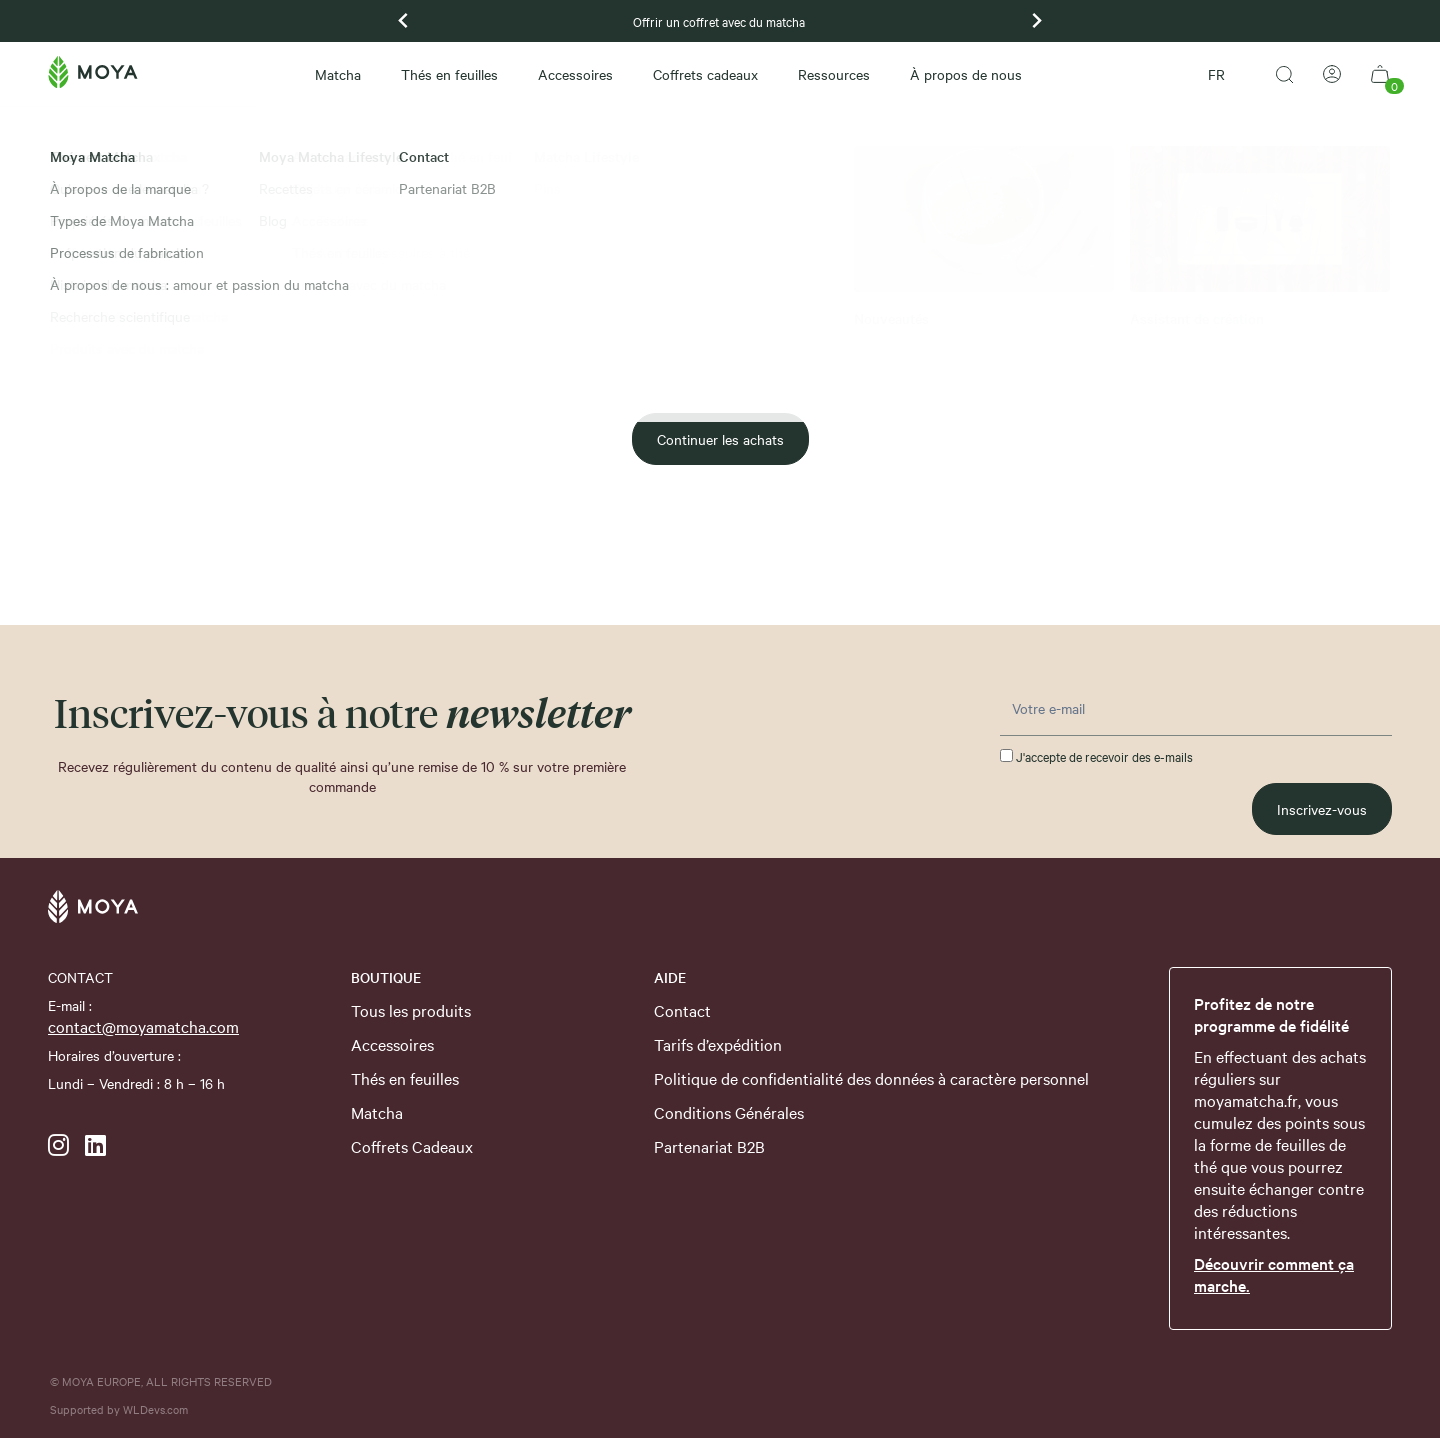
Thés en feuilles (449, 74)
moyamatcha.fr (1246, 1100)
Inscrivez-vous (1322, 809)
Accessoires (575, 74)
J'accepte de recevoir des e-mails (1096, 756)
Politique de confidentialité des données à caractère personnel (871, 1078)
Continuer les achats (720, 439)
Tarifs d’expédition (718, 1044)
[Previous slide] (404, 21)
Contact (682, 1010)
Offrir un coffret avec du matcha (720, 21)
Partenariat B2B (709, 1146)
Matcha (338, 74)
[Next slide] (1036, 21)
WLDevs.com (155, 1409)
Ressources (834, 74)
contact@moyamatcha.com (143, 1026)
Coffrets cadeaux (705, 74)
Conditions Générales (729, 1112)
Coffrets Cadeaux (412, 1146)
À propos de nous (966, 74)
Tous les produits (411, 1010)
